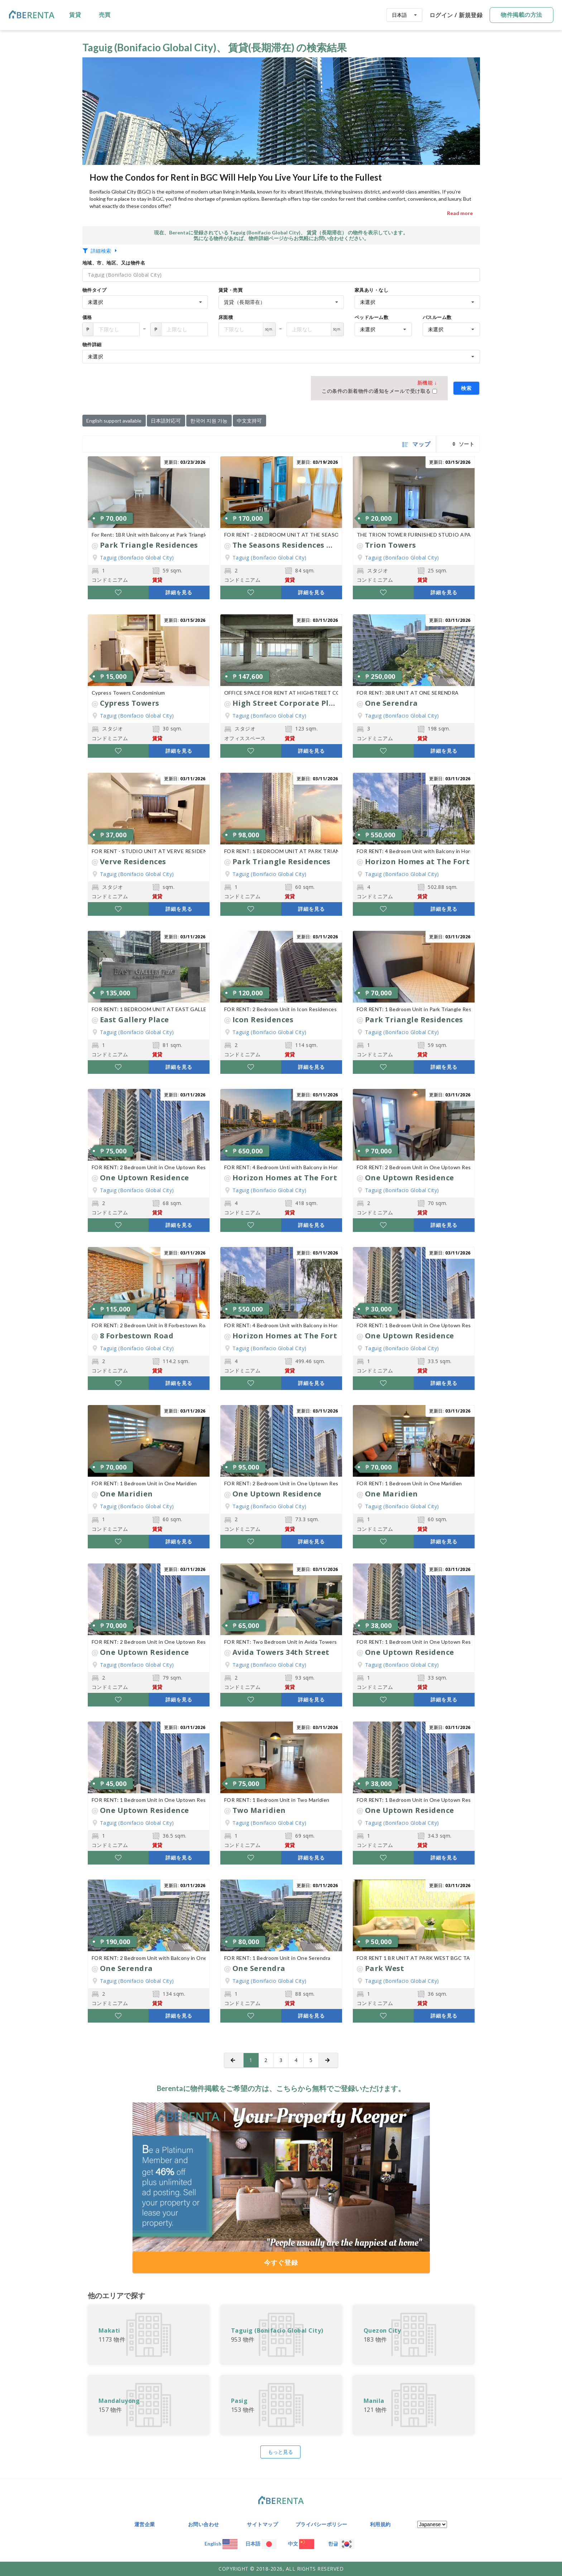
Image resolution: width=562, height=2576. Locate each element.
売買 (105, 15)
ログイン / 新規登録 (456, 15)
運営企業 (144, 2524)
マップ (417, 444)
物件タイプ (94, 290)
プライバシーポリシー (321, 2524)
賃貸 (75, 15)
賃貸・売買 (230, 290)
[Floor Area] (116, 329)
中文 (301, 2544)
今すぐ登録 (281, 2262)
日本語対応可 (166, 421)
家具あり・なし (372, 290)
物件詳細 (92, 344)
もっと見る (280, 2452)
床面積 (225, 317)
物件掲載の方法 (521, 15)
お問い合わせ (203, 2524)
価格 (87, 317)
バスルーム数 (437, 317)
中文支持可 (249, 421)
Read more (460, 213)
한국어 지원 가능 (208, 421)
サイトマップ (262, 2524)
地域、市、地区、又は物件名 (113, 262)
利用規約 (380, 2524)
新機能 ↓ (427, 383)
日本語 (261, 2544)
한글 (341, 2544)
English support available (113, 421)
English (221, 2544)
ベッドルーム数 (372, 317)
